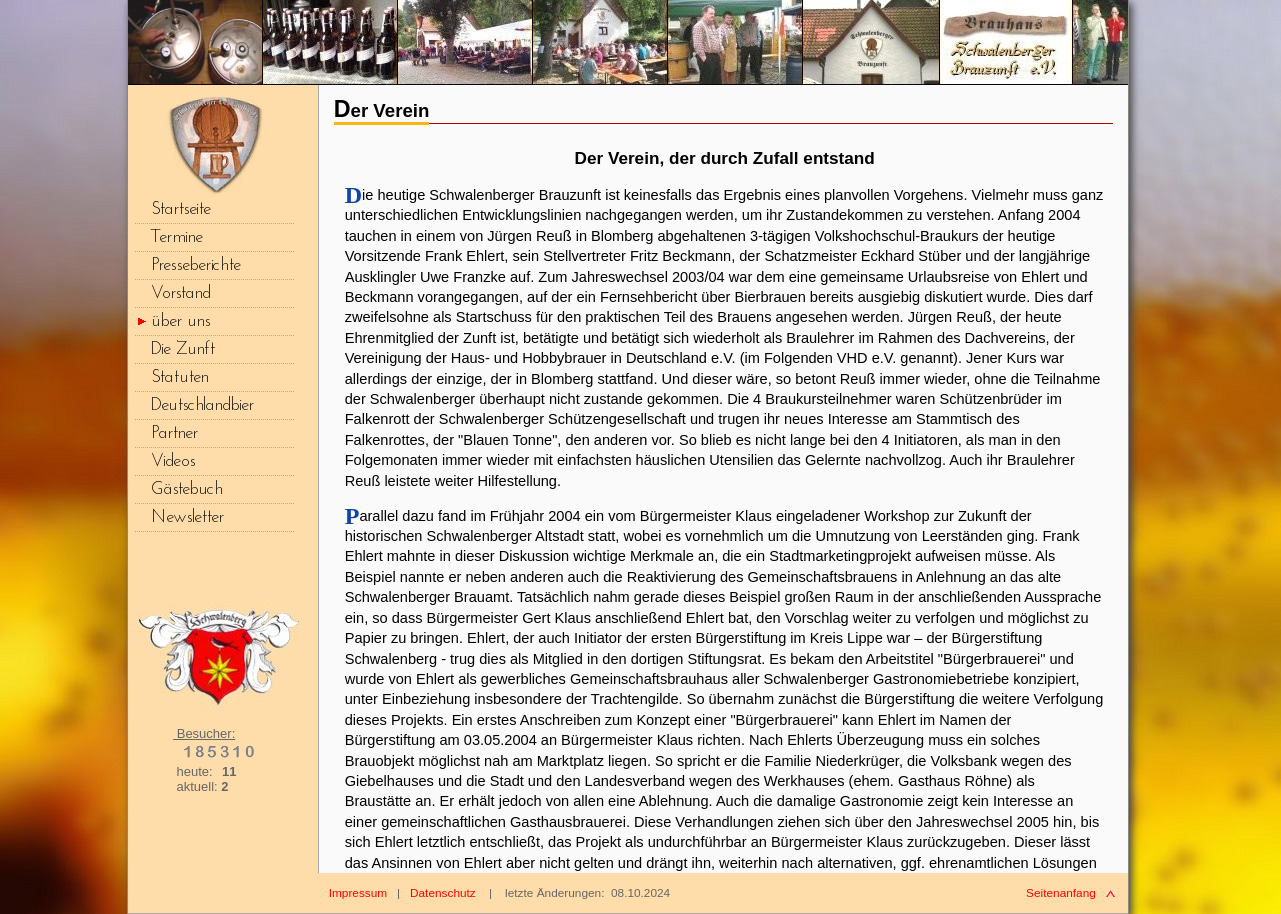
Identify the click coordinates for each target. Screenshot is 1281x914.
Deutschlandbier (202, 405)
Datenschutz (443, 893)
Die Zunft (183, 349)
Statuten (180, 377)
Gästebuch (187, 489)
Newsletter (187, 517)
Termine (177, 237)
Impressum (358, 893)
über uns (181, 321)
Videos (173, 461)
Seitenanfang (1061, 893)
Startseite (181, 209)
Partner (174, 433)
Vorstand (181, 293)
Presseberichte (196, 265)
